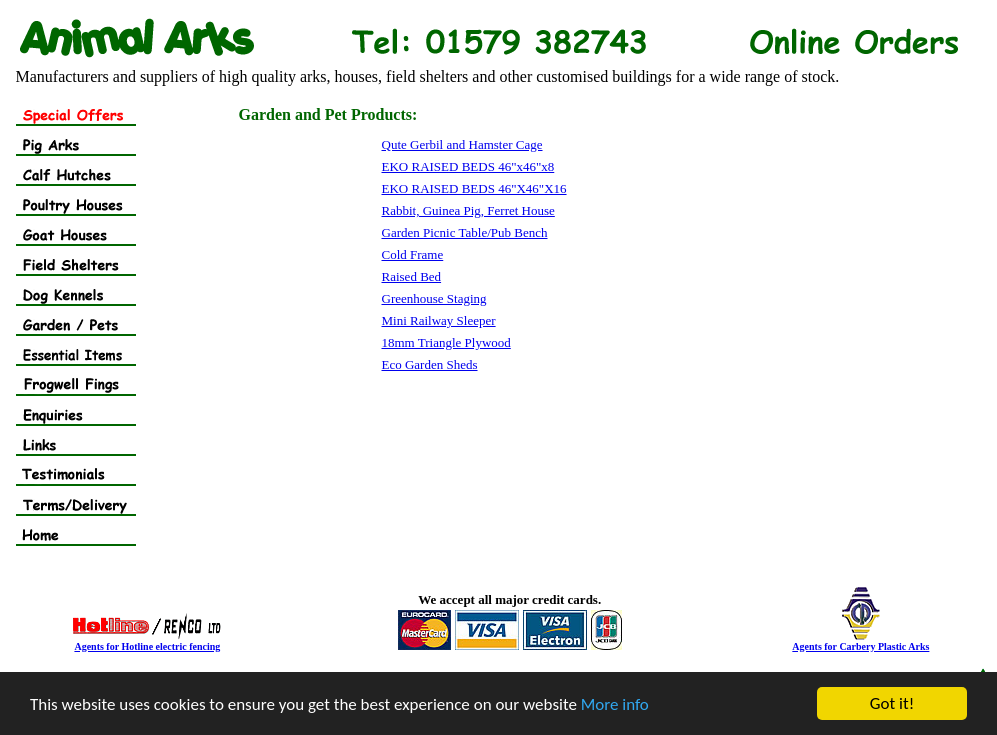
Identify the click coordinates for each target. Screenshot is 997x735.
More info (615, 704)
